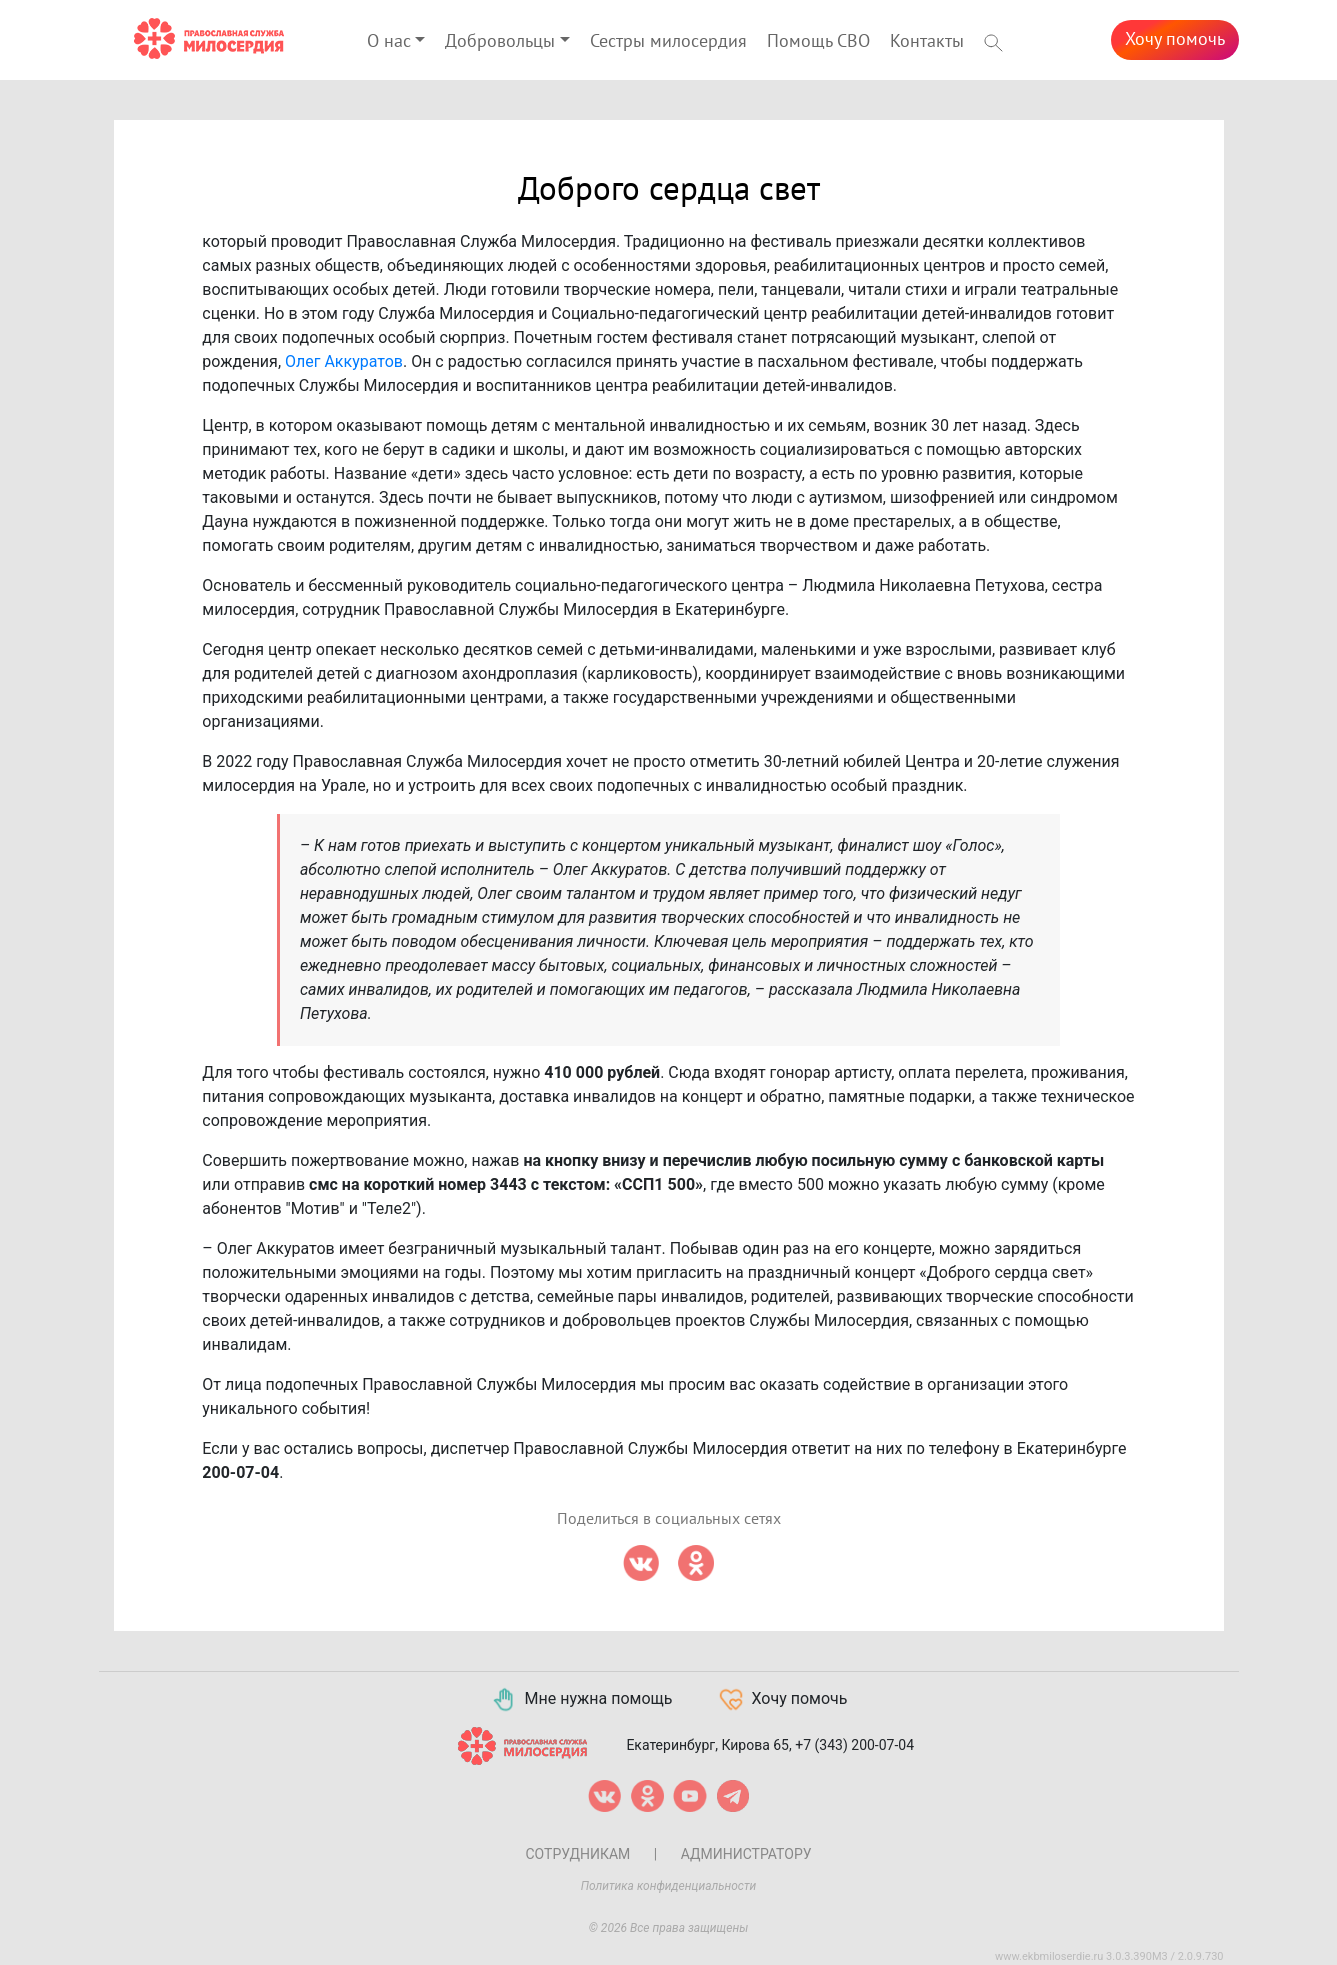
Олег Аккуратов (344, 361)
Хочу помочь (1175, 39)
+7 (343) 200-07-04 (854, 1744)
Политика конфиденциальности (669, 1886)
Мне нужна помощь (581, 1700)
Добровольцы (500, 41)
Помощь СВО (818, 41)
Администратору (746, 1854)
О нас (389, 41)
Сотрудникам (577, 1854)
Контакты (927, 41)
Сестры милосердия (668, 41)
